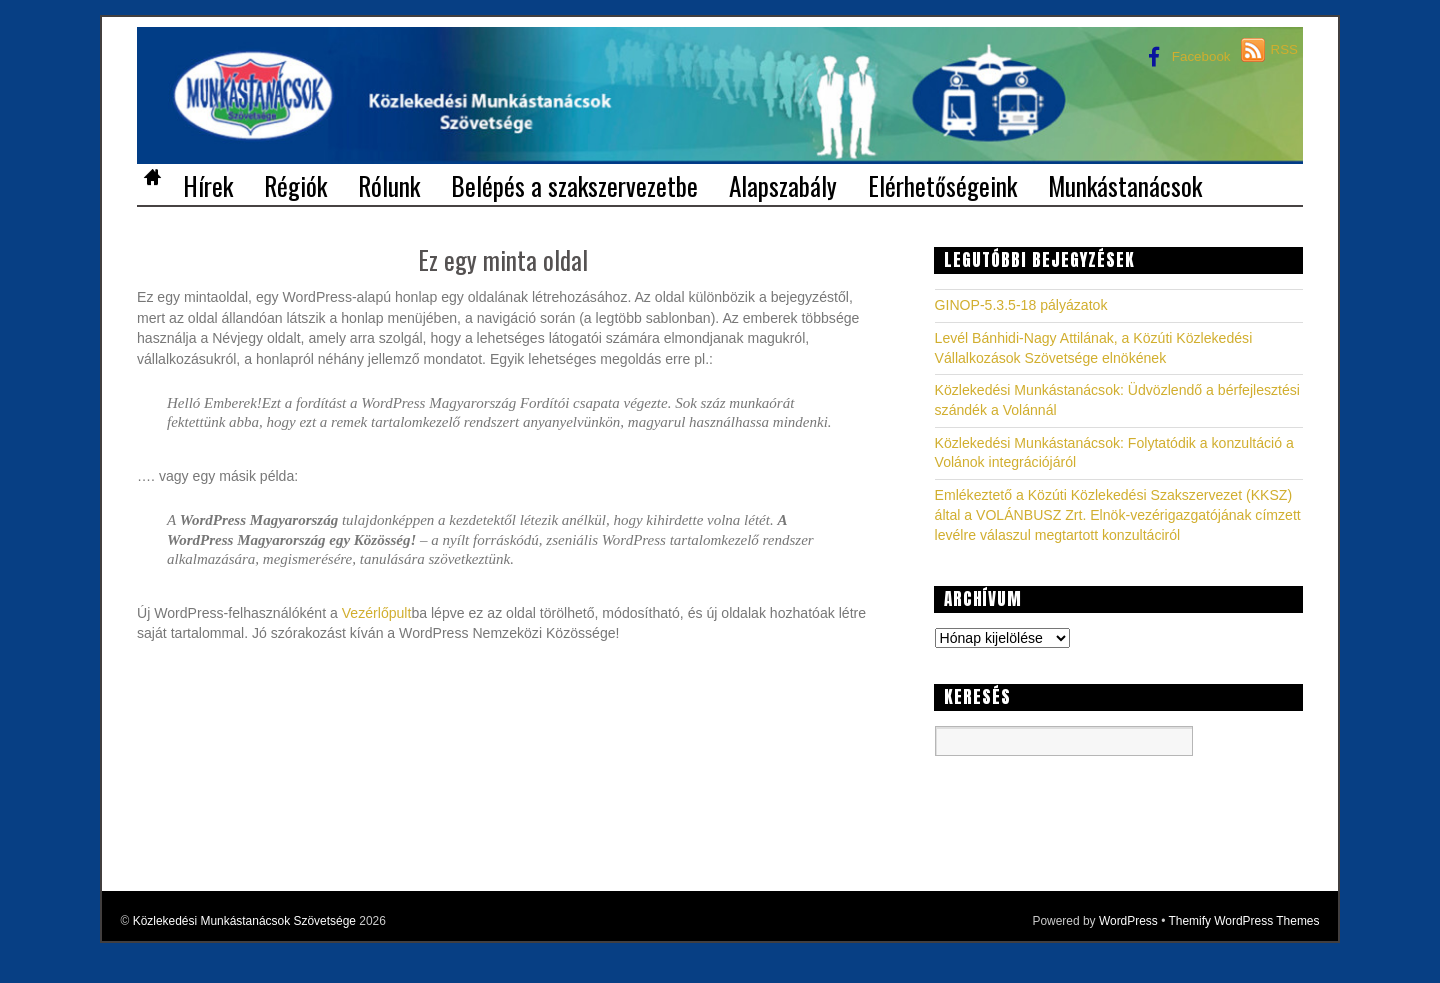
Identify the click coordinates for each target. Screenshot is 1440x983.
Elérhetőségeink (942, 183)
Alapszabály (783, 183)
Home (152, 180)
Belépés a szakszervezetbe (574, 183)
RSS (1284, 49)
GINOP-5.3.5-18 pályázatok (1021, 305)
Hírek (208, 183)
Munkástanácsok (1125, 183)
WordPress (1128, 921)
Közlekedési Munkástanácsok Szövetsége (244, 921)
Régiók (295, 183)
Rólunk (389, 183)
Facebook (1185, 56)
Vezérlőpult (377, 613)
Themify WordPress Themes (1243, 921)
